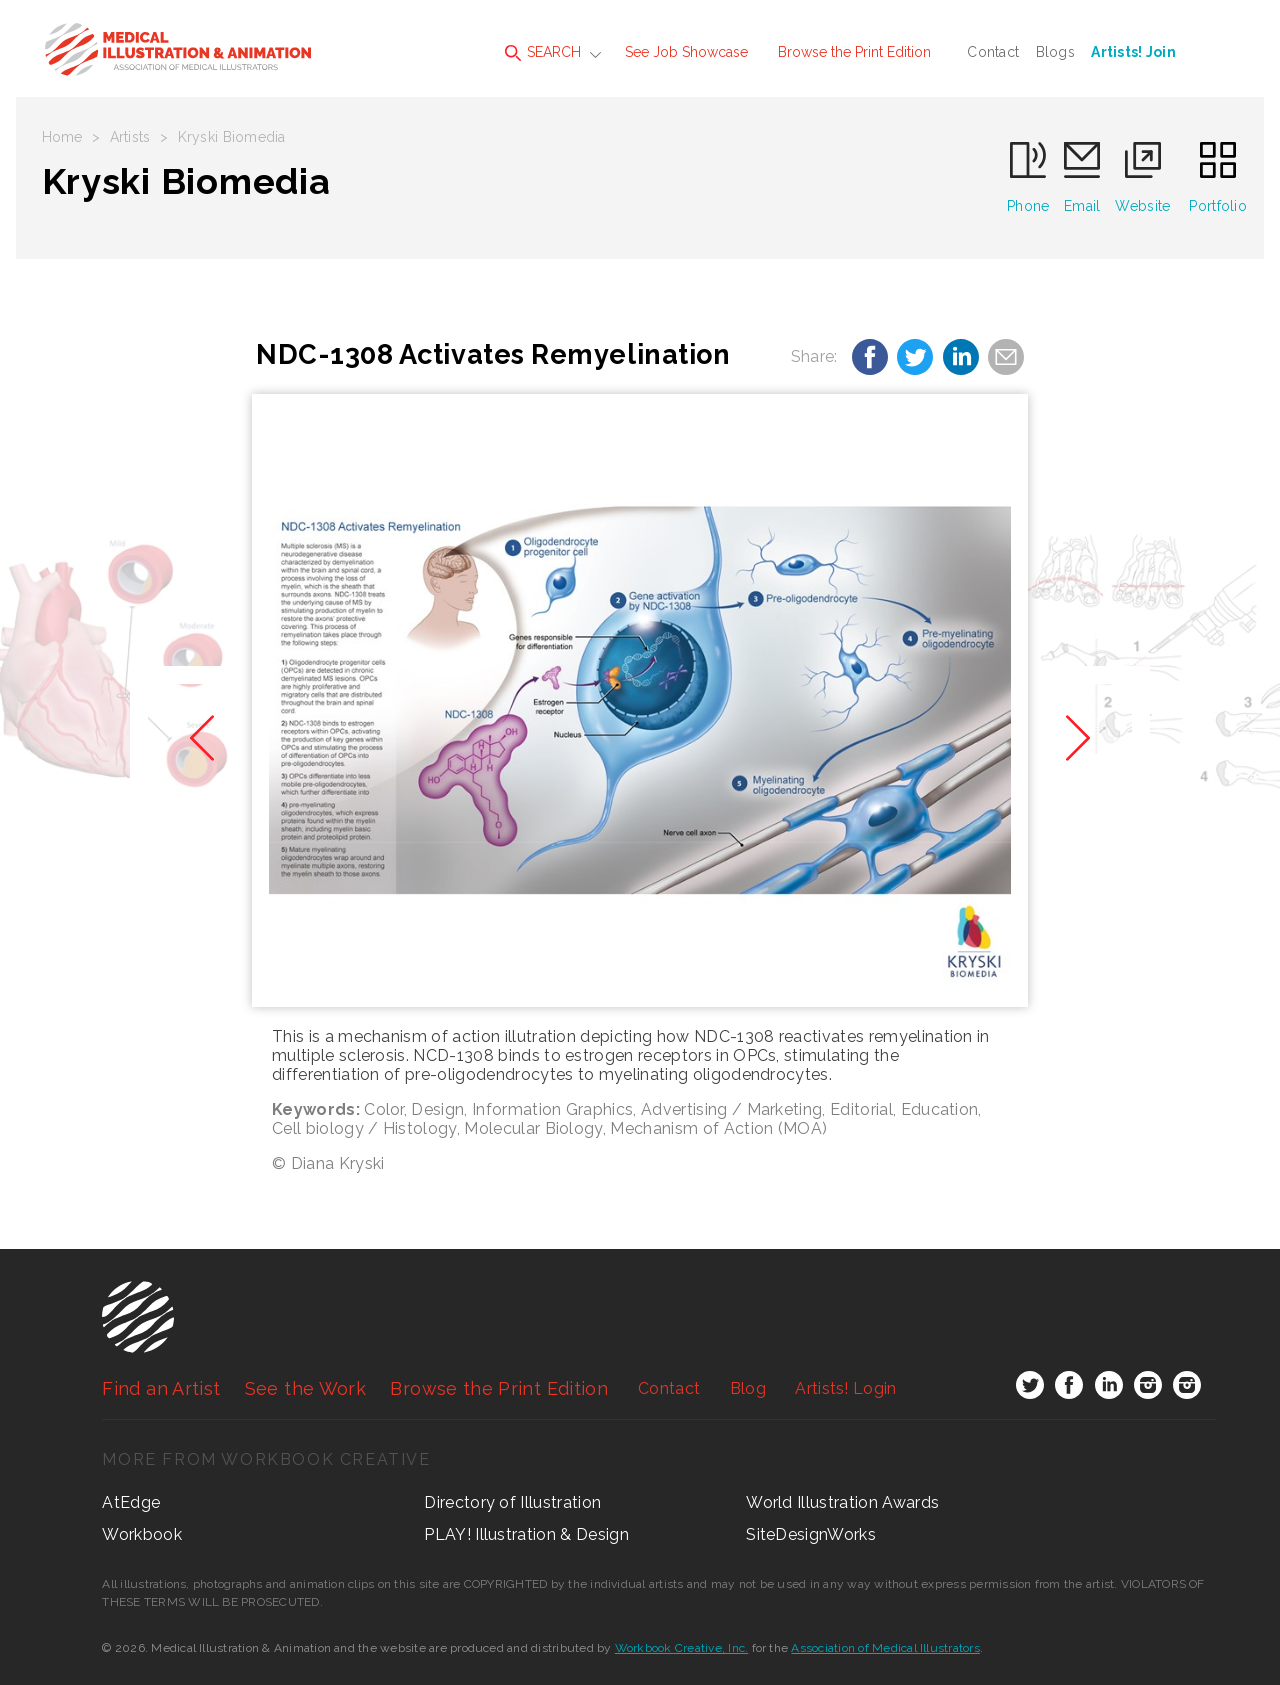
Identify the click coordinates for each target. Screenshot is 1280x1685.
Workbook (142, 1534)
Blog (748, 1388)
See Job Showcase (686, 52)
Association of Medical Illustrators (885, 1648)
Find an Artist (161, 1388)
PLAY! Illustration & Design (526, 1534)
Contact (993, 52)
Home (62, 137)
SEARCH (543, 52)
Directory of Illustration (512, 1502)
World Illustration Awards (842, 1502)
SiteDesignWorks (811, 1534)
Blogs (1055, 52)
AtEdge (131, 1502)
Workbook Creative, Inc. (682, 1648)
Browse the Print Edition (854, 52)
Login (845, 1388)
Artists (130, 137)
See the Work (305, 1388)
